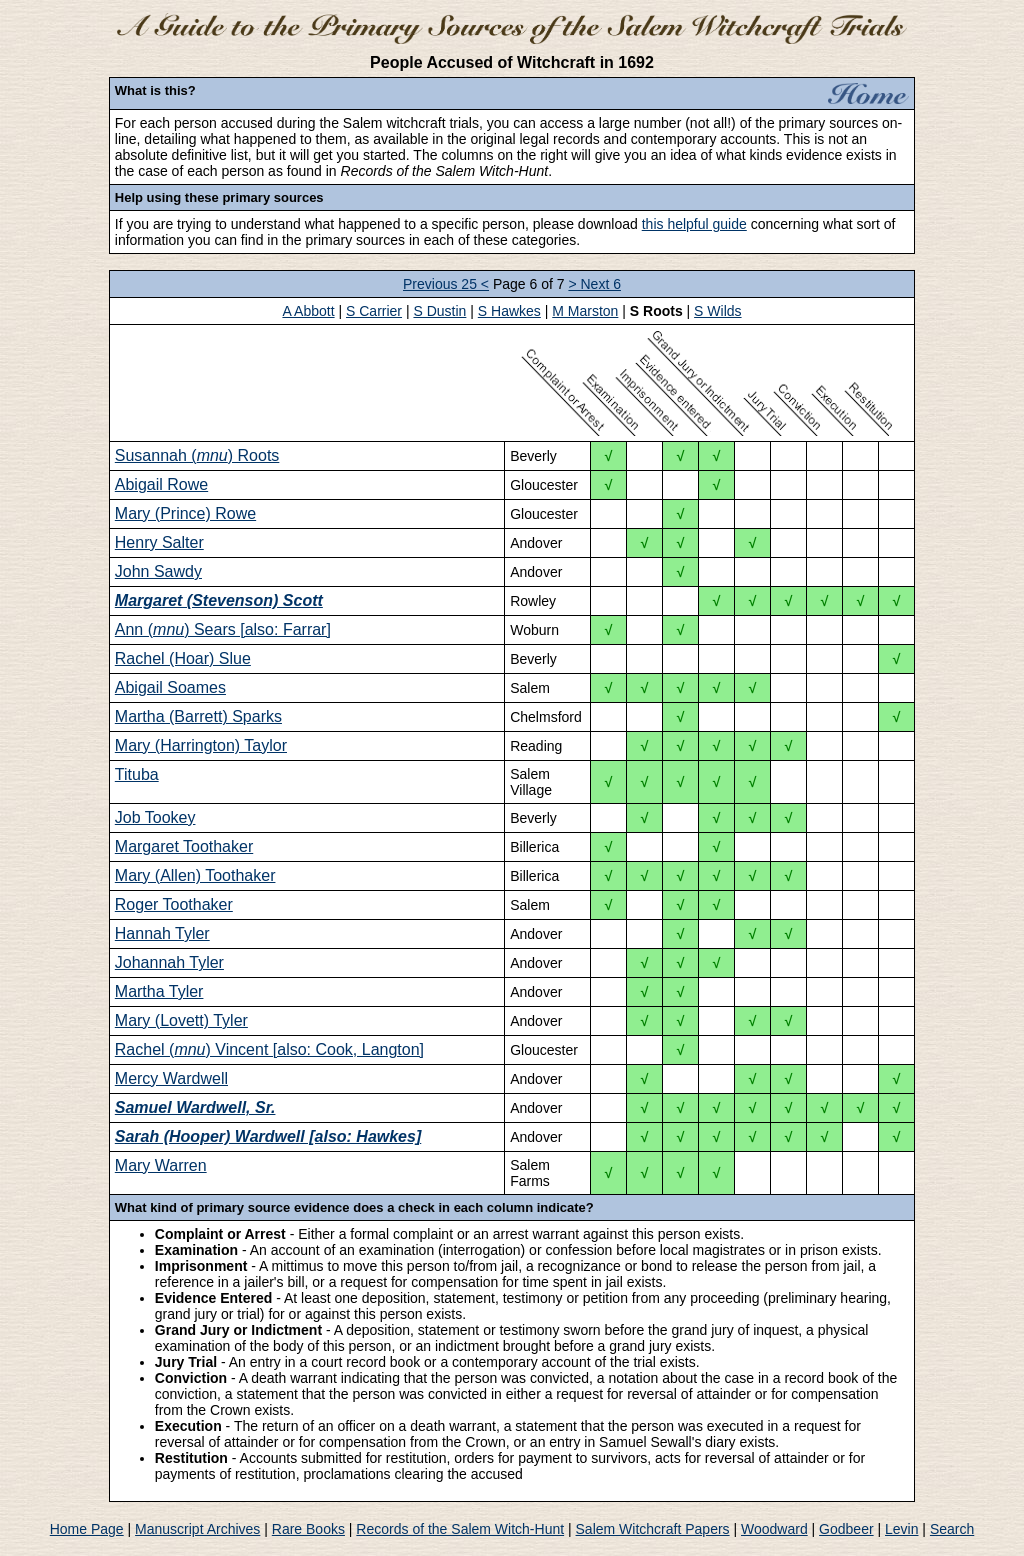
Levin (901, 1529)
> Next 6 (594, 284)
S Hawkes (509, 311)
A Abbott (308, 311)
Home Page (87, 1529)
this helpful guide (694, 224)
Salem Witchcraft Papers (653, 1529)
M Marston (585, 311)
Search (952, 1529)
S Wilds (717, 311)
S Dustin (439, 311)
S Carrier (374, 311)
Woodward (774, 1529)
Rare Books (308, 1529)
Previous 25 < (446, 284)
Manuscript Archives (197, 1529)
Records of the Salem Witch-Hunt (460, 1529)
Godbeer (846, 1529)
